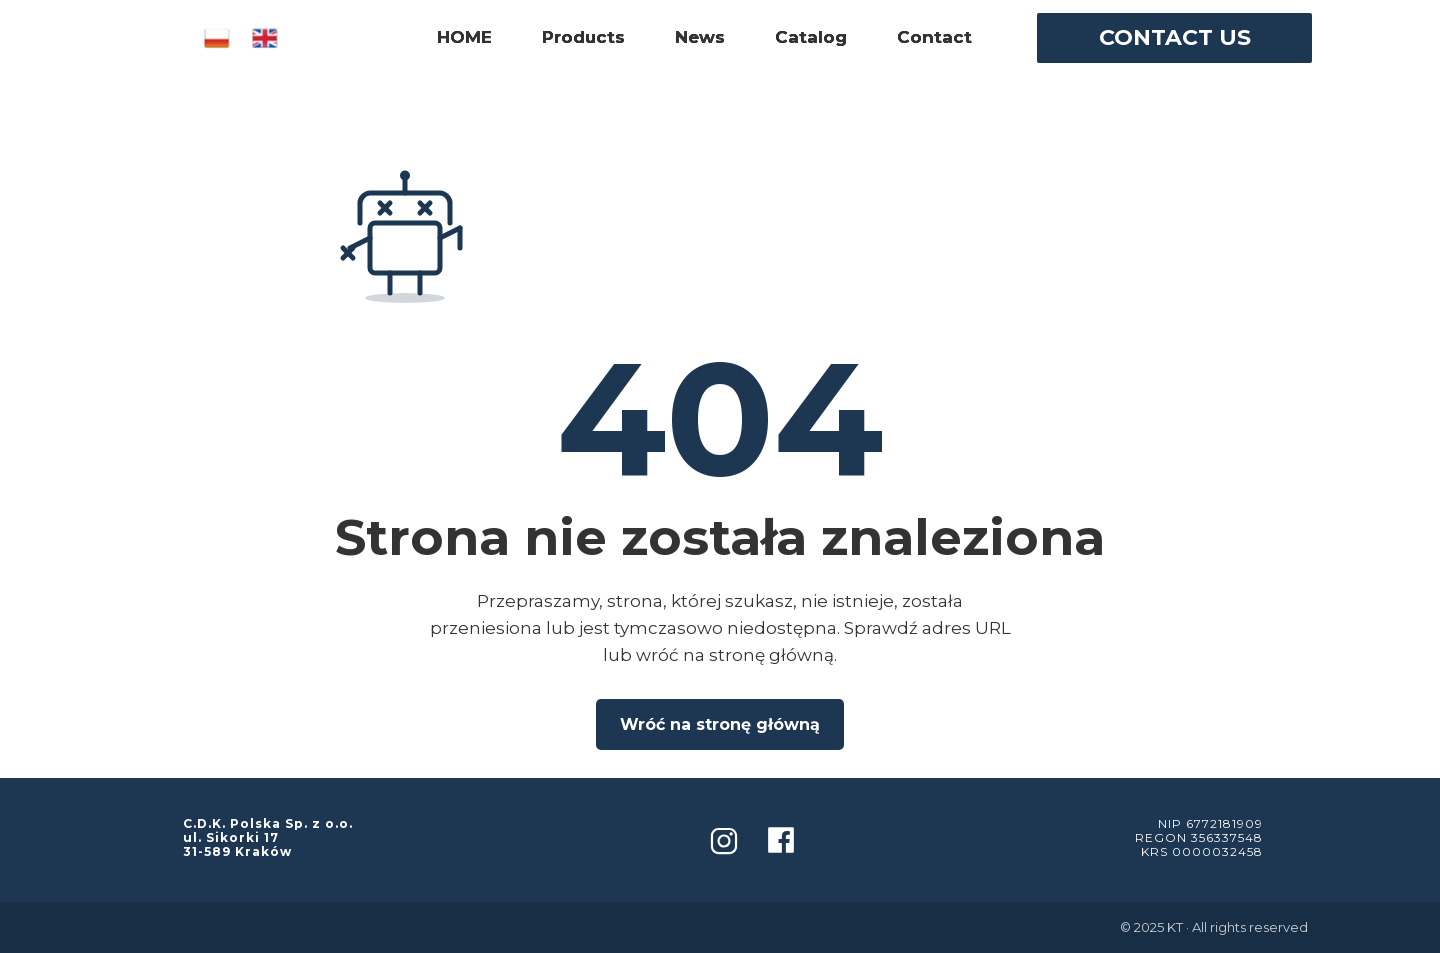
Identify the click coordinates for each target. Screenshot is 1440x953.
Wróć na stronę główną (720, 724)
